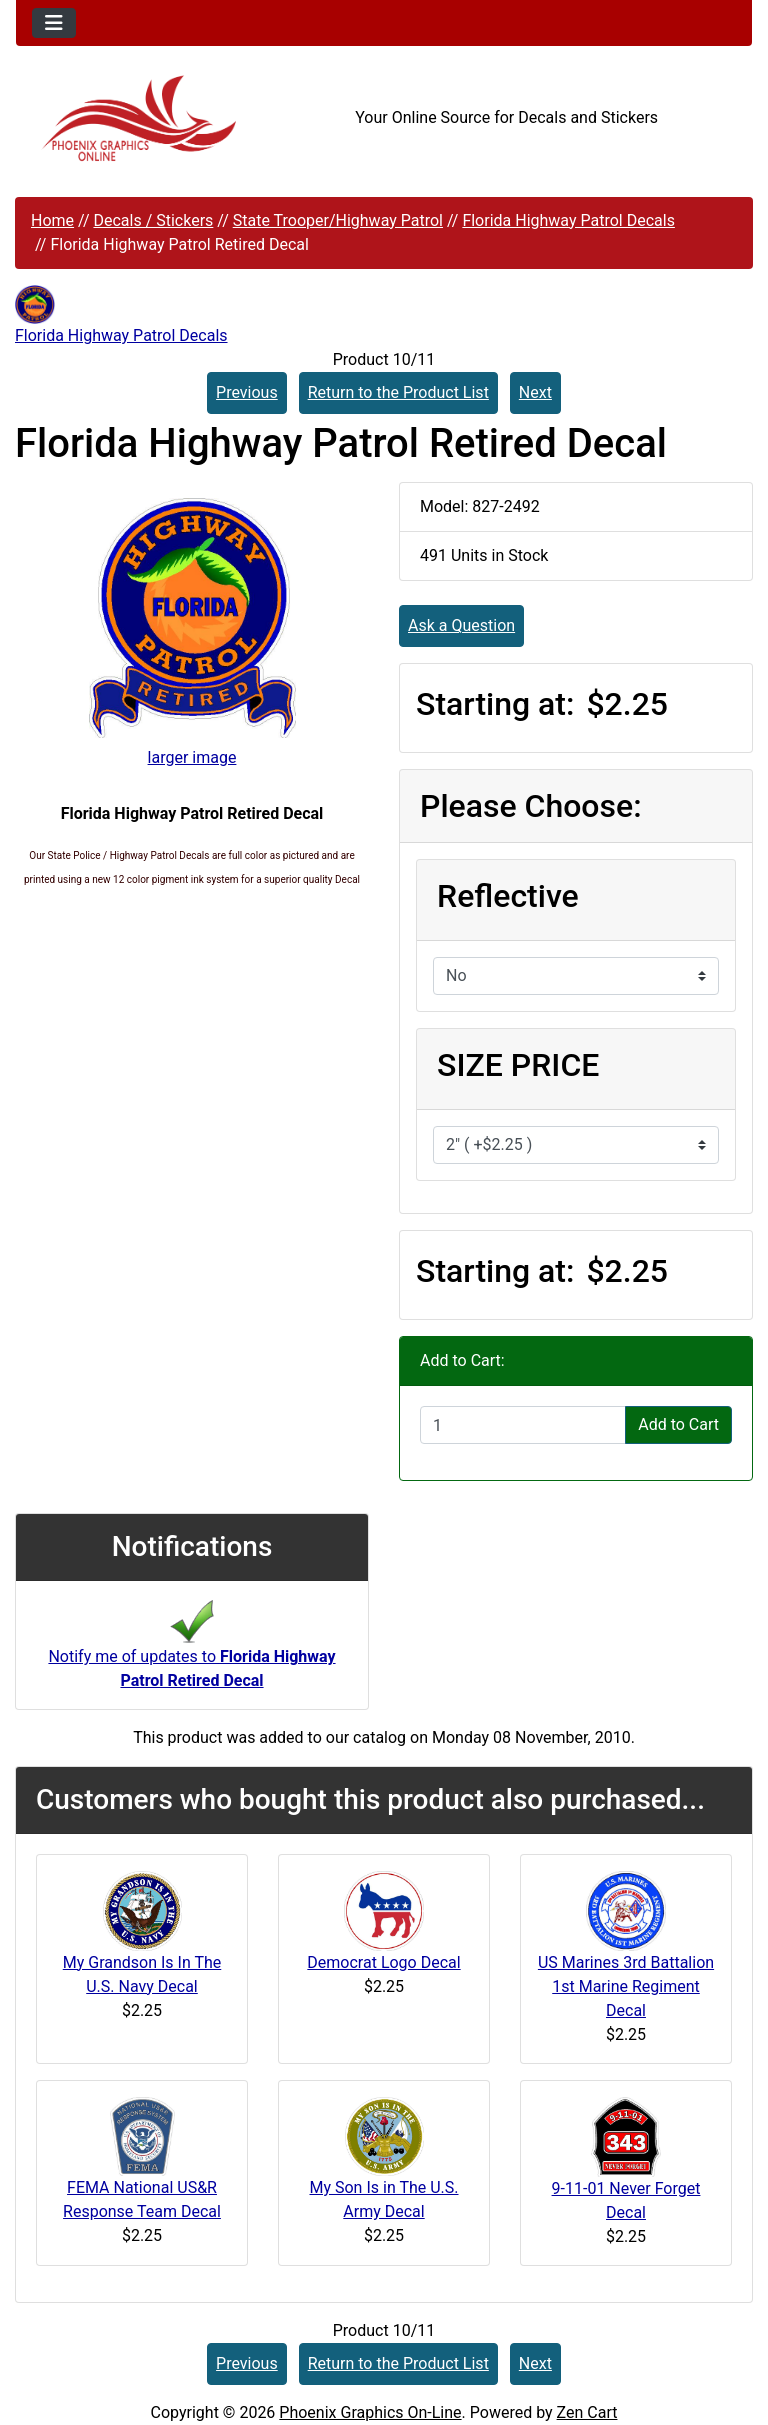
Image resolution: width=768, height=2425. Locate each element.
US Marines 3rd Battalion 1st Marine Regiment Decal (626, 1986)
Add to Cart (678, 1424)
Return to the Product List (398, 392)
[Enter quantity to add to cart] (523, 1425)
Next (535, 392)
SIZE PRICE (518, 1065)
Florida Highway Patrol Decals (568, 220)
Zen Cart (587, 2412)
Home (52, 220)
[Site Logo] (138, 118)
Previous (247, 392)
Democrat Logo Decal (383, 1962)
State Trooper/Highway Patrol (338, 220)
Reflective (508, 896)
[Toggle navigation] (54, 23)
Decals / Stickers (153, 220)
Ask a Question (461, 625)
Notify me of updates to (191, 1651)
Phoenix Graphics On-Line (370, 2412)
